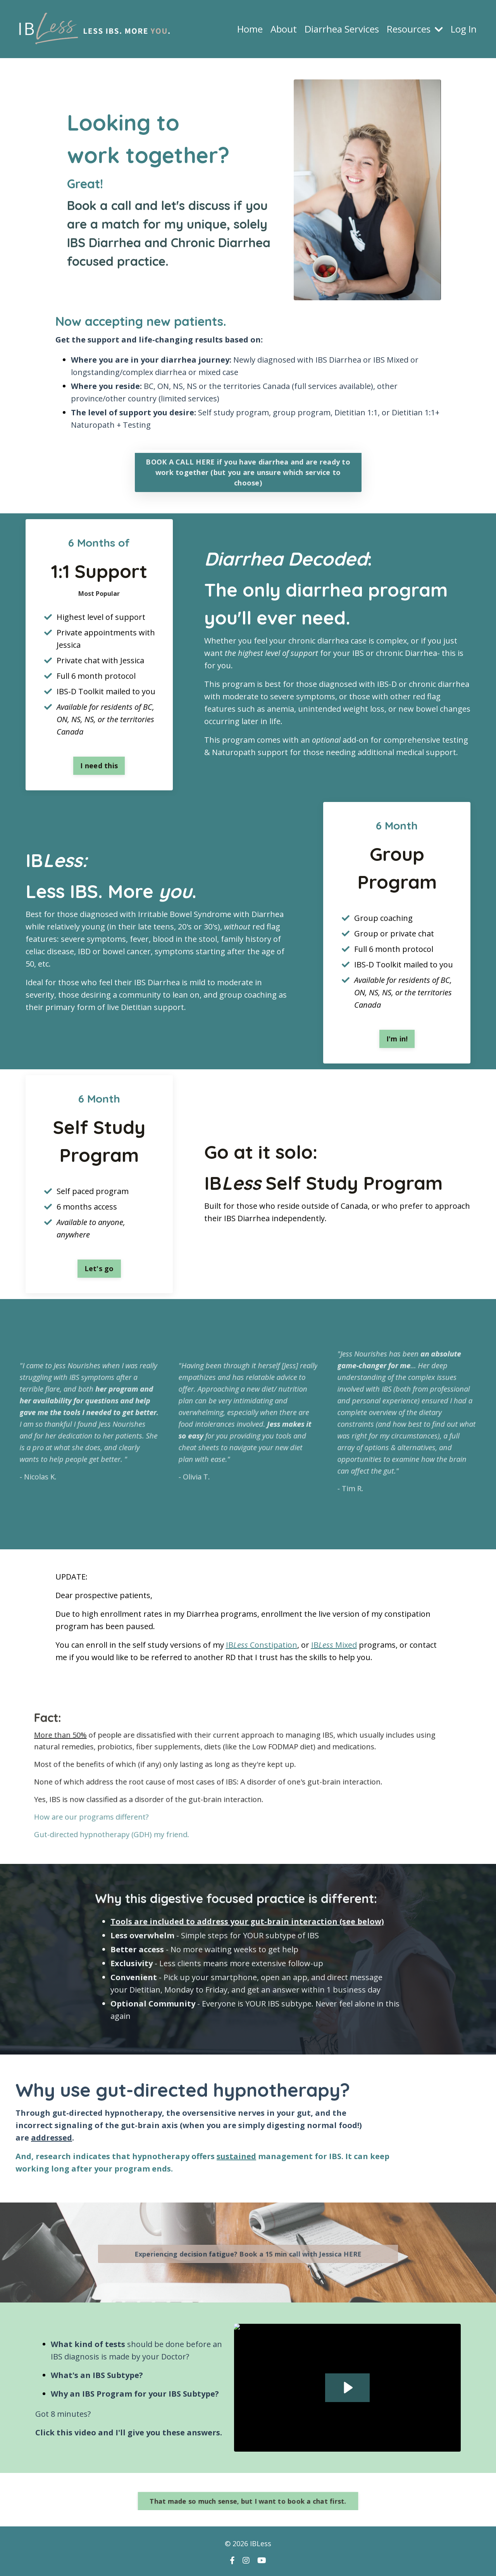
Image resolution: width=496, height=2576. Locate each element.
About (283, 28)
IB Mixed (334, 1645)
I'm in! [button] (397, 1038)
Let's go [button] (99, 1268)
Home (250, 28)
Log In (464, 28)
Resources (415, 28)
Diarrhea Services (342, 28)
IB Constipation (261, 1645)
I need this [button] (99, 765)
